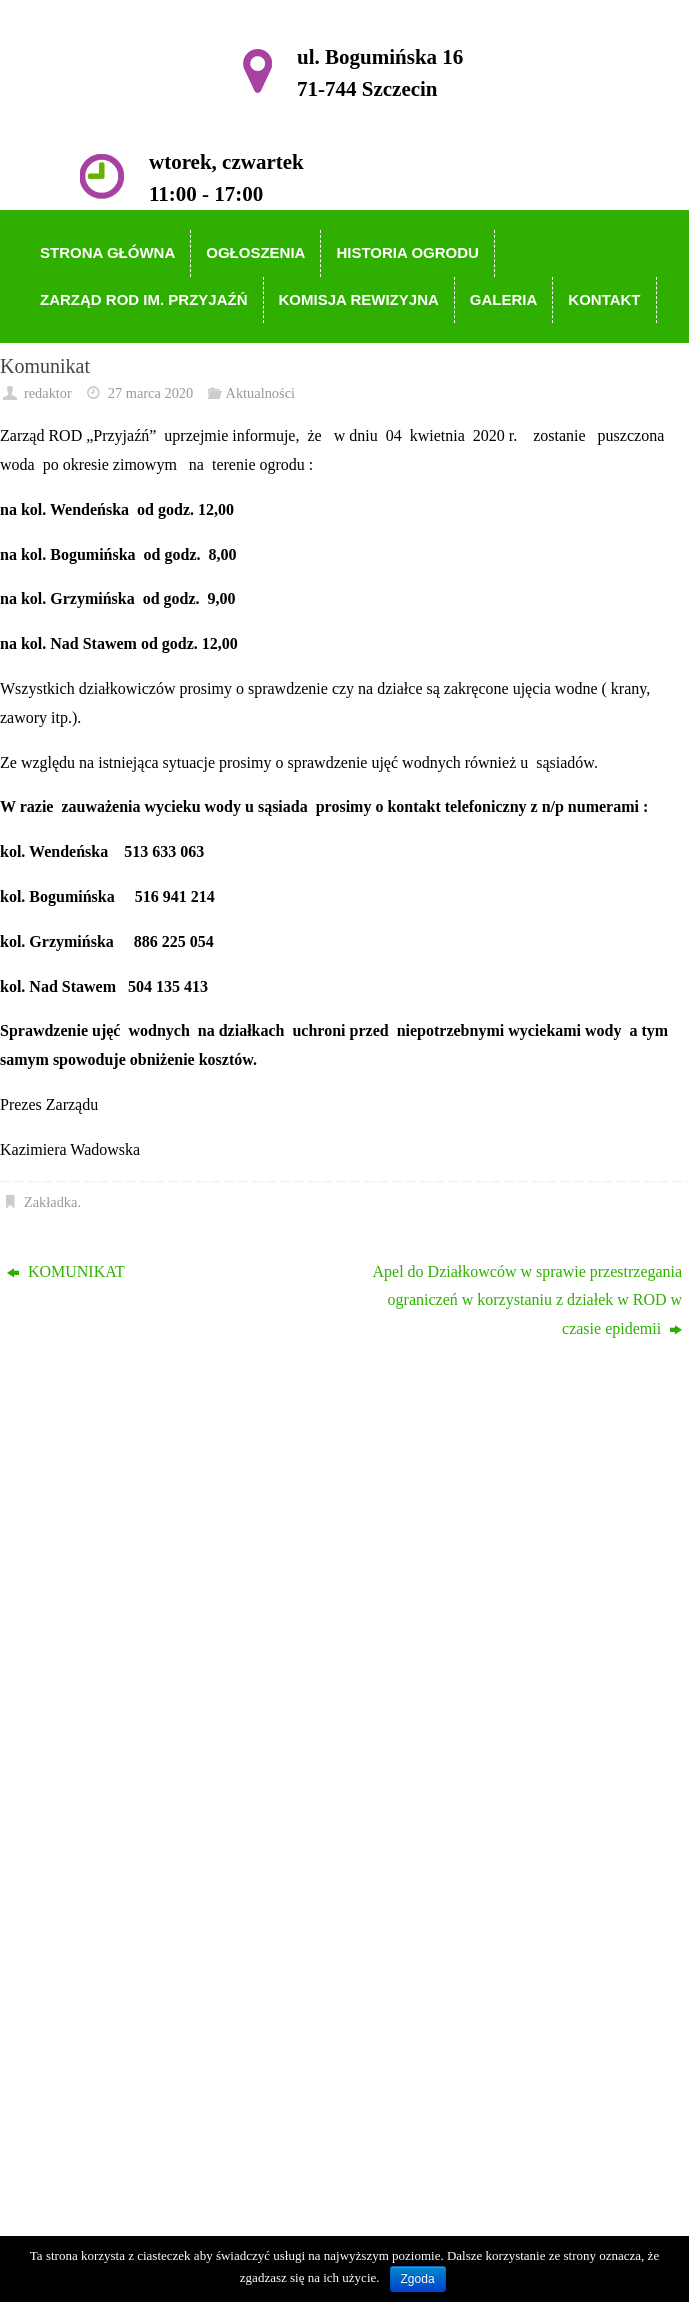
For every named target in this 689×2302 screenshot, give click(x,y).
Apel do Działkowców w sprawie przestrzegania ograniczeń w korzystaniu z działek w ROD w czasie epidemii (527, 1300)
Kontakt (95, 1860)
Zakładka (51, 1202)
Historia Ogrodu (121, 1745)
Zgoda (418, 2279)
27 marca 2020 (151, 393)
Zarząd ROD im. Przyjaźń (152, 1774)
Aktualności (260, 393)
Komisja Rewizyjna (132, 1802)
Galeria (92, 1831)
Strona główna (115, 1687)
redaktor (48, 393)
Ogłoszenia (105, 1716)
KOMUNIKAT (66, 1271)
